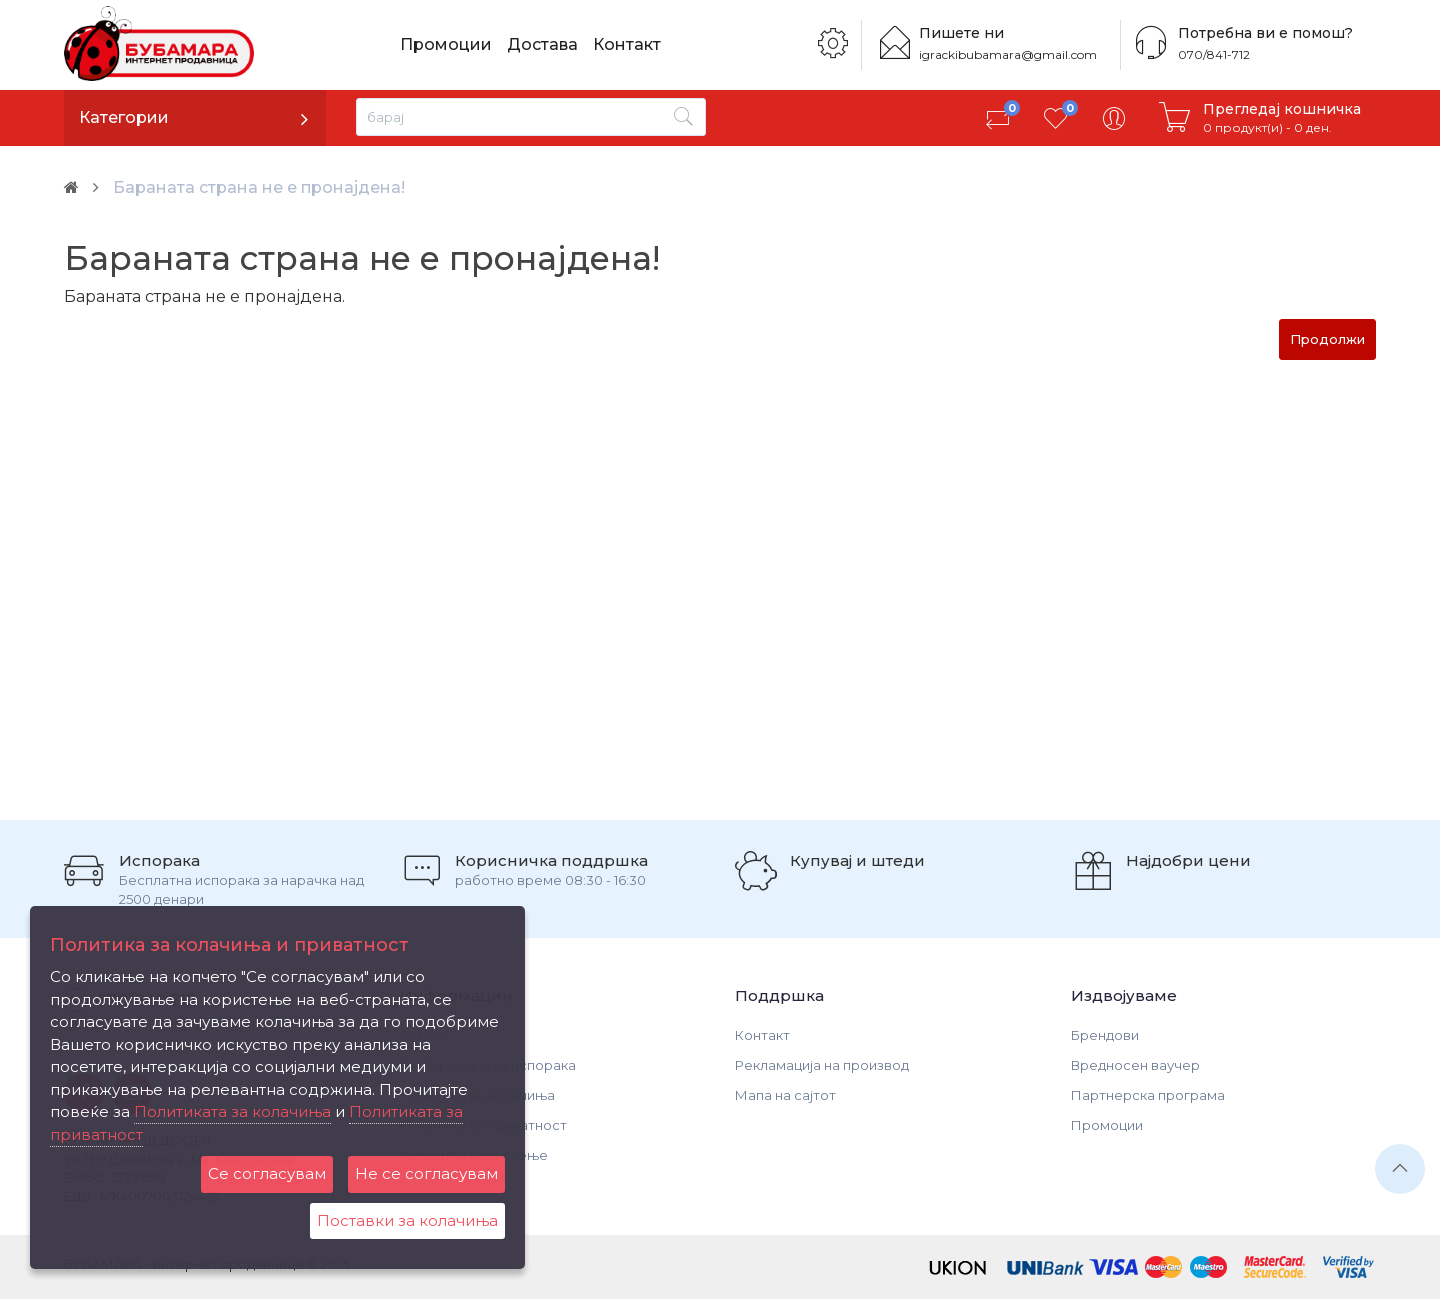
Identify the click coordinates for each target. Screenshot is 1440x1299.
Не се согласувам (426, 1173)
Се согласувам (267, 1173)
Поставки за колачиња (407, 1220)
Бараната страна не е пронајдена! (259, 187)
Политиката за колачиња (232, 1111)
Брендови (1105, 1035)
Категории (124, 117)
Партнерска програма (1148, 1095)
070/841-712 (1214, 54)
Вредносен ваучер (1135, 1065)
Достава (542, 44)
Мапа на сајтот (785, 1095)
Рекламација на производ (822, 1065)
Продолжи (1327, 339)
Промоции (446, 44)
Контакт (627, 44)
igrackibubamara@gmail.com (1008, 54)
